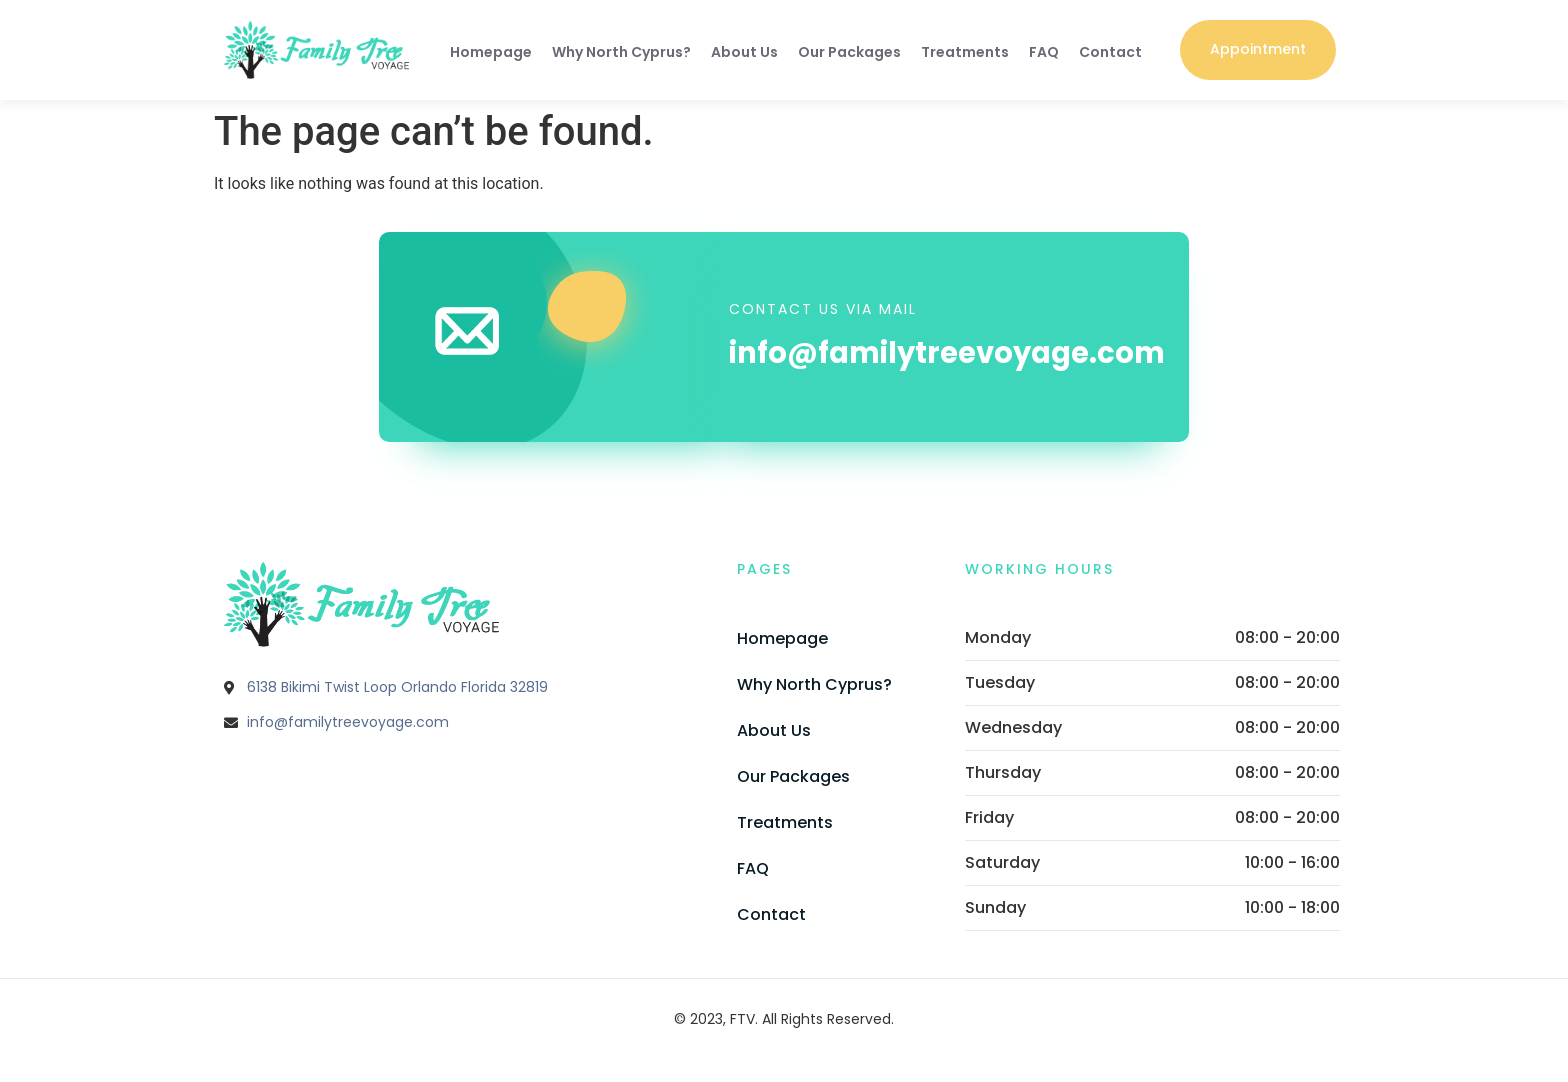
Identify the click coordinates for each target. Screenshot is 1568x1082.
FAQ (1044, 53)
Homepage (491, 53)
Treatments (965, 53)
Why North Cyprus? (621, 53)
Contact (1110, 53)
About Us (744, 53)
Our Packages (849, 53)
